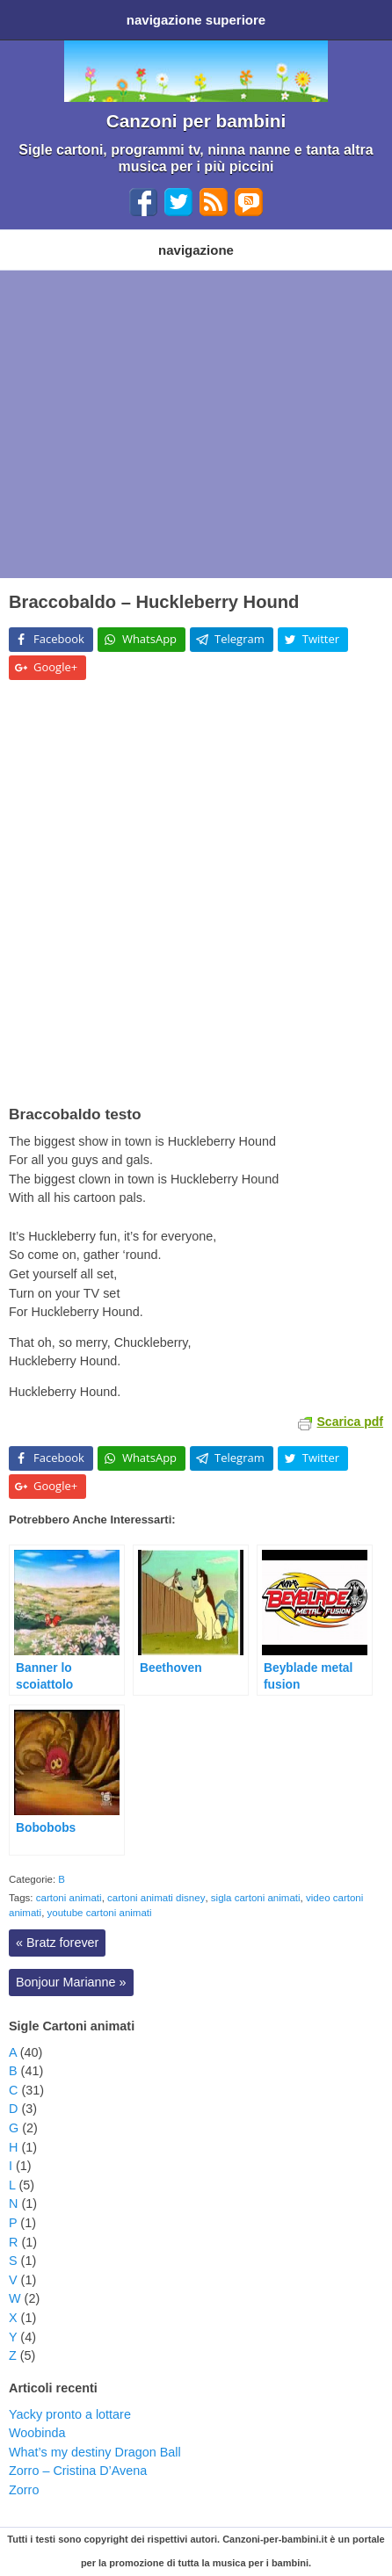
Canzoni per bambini (196, 121)
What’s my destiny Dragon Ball (95, 2452)
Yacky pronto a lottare (70, 2414)
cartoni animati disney (156, 1897)
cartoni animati (69, 1897)
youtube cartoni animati (99, 1912)
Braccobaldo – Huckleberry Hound (154, 601)
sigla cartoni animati (256, 1897)
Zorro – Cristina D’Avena (78, 2471)
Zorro (24, 2490)
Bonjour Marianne (71, 1982)
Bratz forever (57, 1943)
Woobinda (37, 2433)
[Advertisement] (196, 424)
